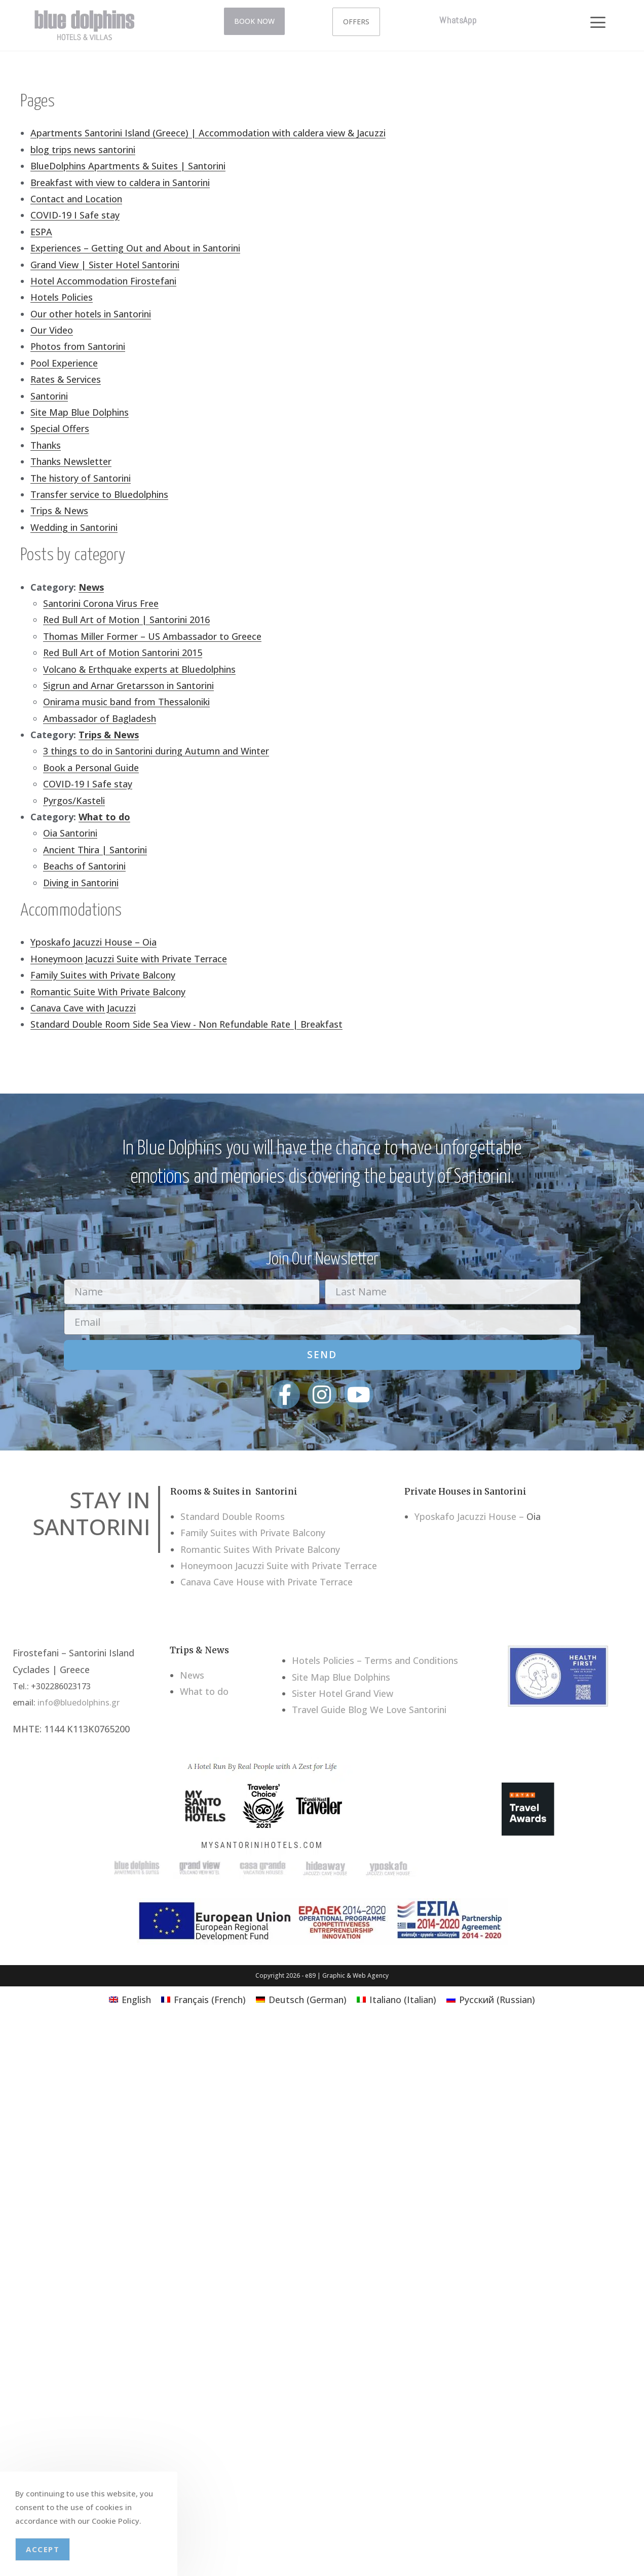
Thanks (45, 445)
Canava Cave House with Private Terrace (266, 1582)
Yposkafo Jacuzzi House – (469, 1516)
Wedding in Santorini (74, 527)
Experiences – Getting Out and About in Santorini (135, 248)
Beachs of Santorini (84, 866)
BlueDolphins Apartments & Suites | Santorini (127, 166)
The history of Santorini (80, 478)
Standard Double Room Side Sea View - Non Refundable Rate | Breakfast (186, 1024)
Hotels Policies (61, 297)
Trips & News (59, 510)
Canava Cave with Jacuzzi (83, 1008)
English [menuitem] (136, 1999)
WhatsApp (457, 20)
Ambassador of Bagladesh (99, 718)
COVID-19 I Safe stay (75, 215)
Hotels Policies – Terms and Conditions (375, 1660)
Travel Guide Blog (329, 1709)
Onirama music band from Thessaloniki (126, 702)
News (91, 587)
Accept (42, 2549)
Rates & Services (65, 379)
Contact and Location (76, 199)
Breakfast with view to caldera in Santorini (120, 182)
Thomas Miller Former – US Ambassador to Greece (152, 636)
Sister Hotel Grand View (342, 1693)
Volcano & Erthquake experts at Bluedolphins (139, 669)
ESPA (41, 232)
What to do (104, 817)
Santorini (49, 396)
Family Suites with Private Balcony (102, 975)
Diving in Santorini (81, 883)
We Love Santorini (408, 1709)
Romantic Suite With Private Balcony (107, 992)
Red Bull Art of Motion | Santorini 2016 (126, 619)
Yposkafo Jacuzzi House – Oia (93, 942)
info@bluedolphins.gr (78, 1702)
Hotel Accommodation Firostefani (103, 281)
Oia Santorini (70, 833)
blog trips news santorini (82, 149)
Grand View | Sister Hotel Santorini (104, 265)
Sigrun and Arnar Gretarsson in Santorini (128, 685)
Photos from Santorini (77, 346)
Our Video (51, 330)
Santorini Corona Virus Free (101, 603)
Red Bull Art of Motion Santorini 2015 (122, 652)
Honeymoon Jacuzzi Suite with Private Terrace (128, 959)
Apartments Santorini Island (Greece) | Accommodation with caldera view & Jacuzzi (208, 133)
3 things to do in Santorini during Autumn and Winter (156, 751)
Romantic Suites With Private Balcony (260, 1549)
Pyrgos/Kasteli (74, 800)
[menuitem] (130, 1999)
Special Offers (59, 428)
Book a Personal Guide (91, 767)
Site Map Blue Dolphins (79, 412)
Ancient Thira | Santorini (95, 850)
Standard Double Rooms (232, 1516)
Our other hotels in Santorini (90, 314)
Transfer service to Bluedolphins (99, 494)
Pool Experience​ (64, 363)
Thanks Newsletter (70, 461)
